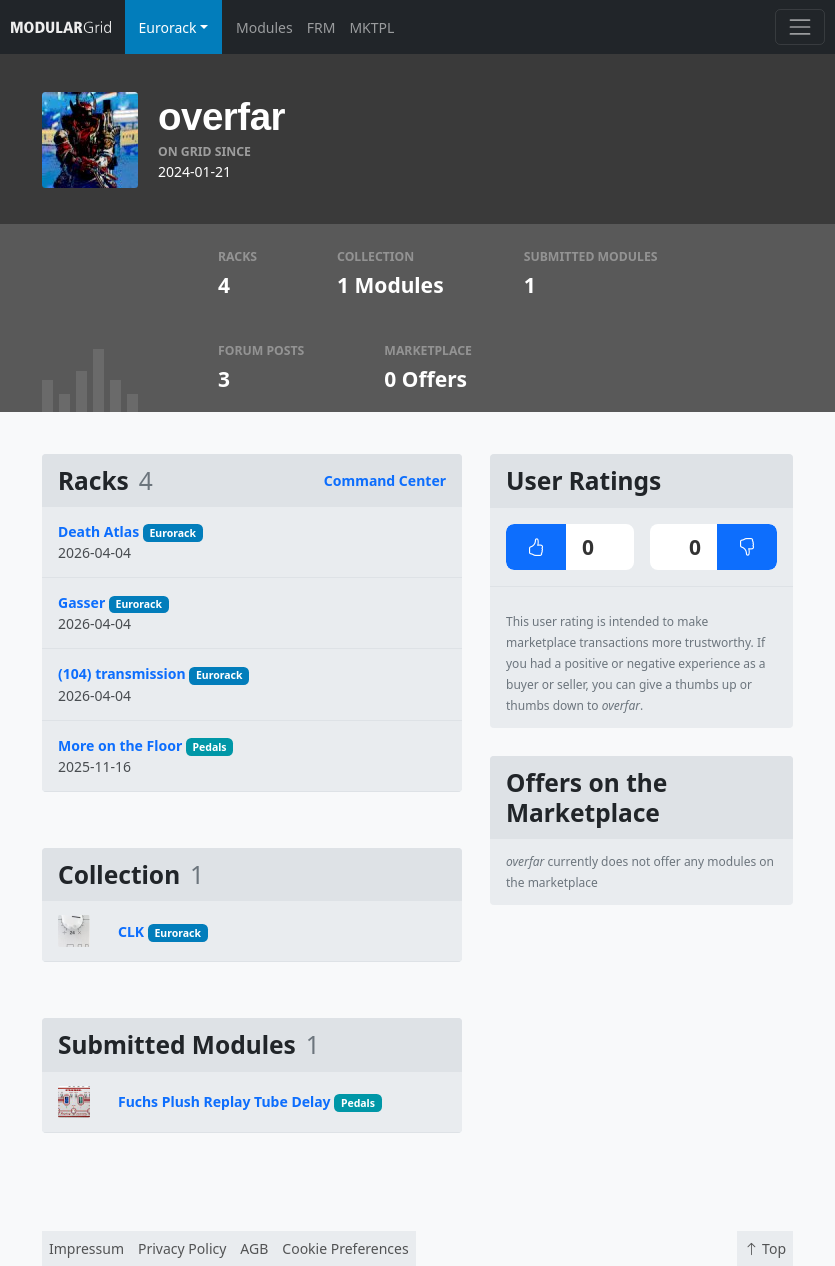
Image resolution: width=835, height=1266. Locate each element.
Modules (264, 27)
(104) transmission (122, 673)
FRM (321, 27)
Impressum (86, 1248)
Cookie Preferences (345, 1248)
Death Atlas (98, 531)
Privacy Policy (182, 1248)
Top (765, 1248)
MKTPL (371, 27)
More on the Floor (120, 745)
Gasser (81, 602)
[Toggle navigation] (799, 26)
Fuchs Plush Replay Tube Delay (224, 1101)
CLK (131, 931)
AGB (254, 1248)
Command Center (385, 480)
